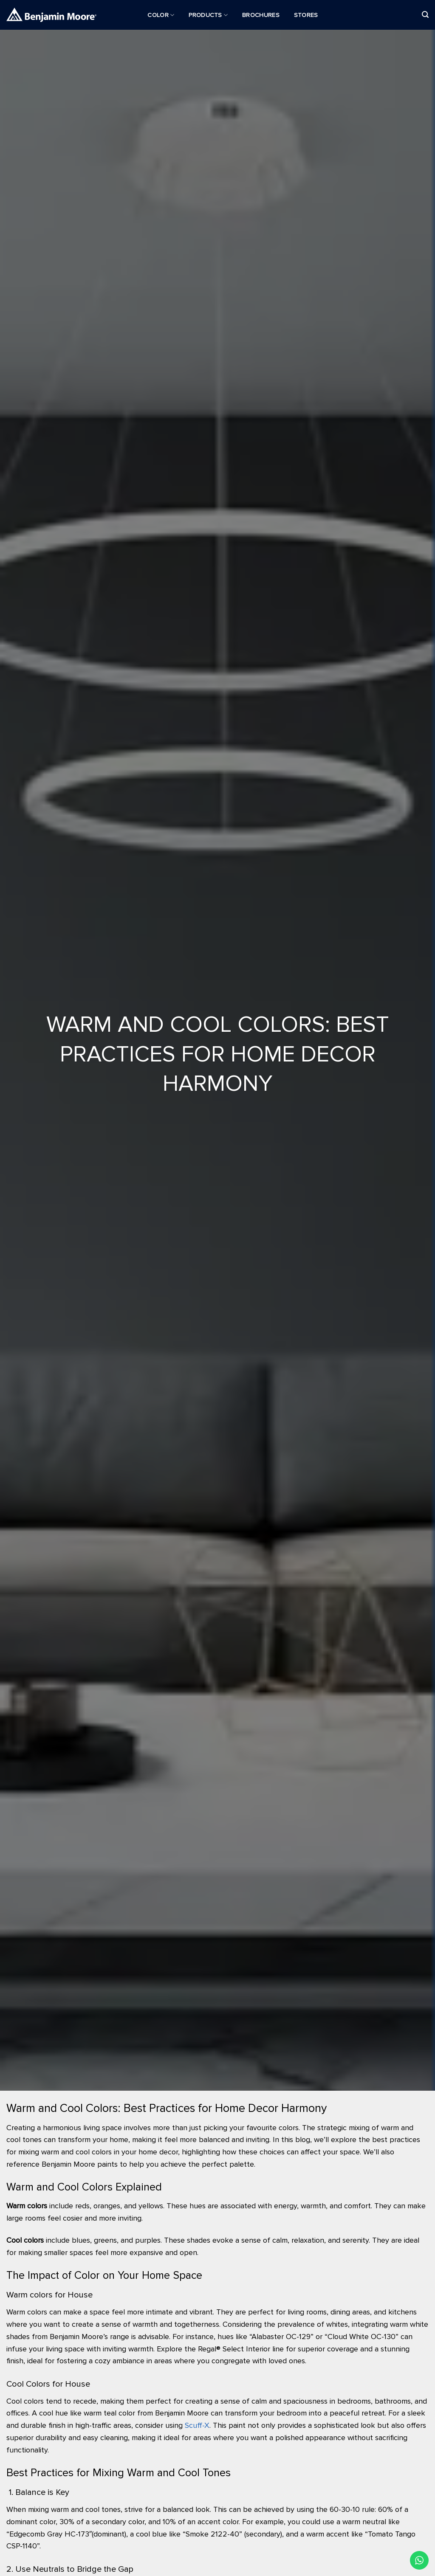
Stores (306, 15)
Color (160, 15)
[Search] (425, 14)
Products (208, 15)
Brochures (261, 15)
